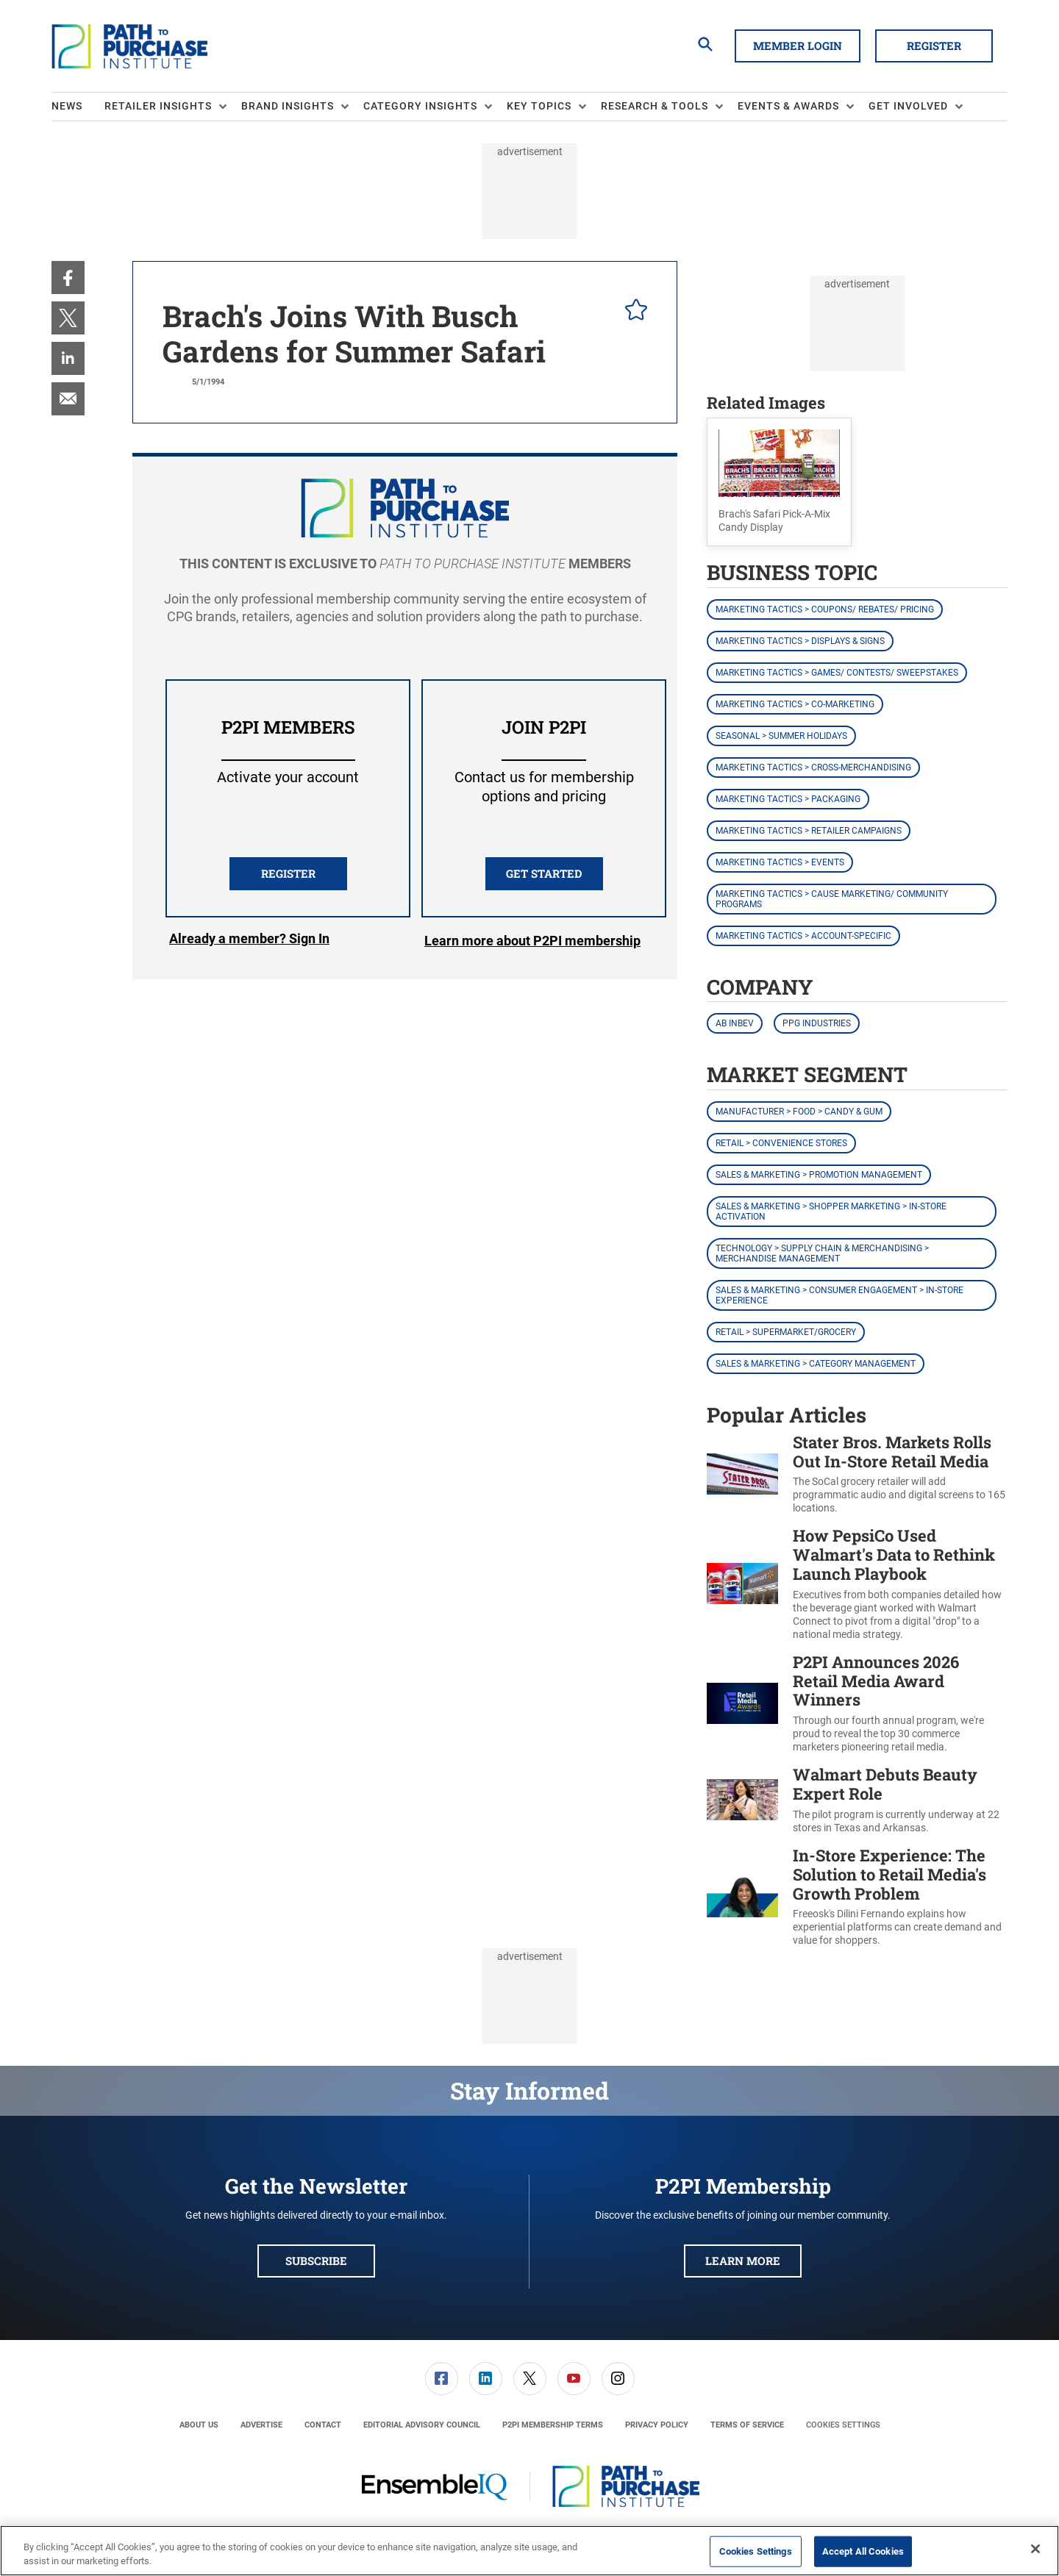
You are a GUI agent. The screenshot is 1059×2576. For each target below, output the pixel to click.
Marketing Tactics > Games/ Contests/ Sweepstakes (837, 673)
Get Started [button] (544, 873)
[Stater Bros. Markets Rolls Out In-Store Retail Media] (742, 1474)
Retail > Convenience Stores (781, 1143)
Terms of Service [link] (747, 2425)
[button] (779, 482)
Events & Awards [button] (788, 106)
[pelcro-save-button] (632, 311)
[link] (68, 277)
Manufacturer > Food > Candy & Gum (799, 1111)
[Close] (1035, 2549)
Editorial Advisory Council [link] (421, 2425)
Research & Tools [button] (654, 106)
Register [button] (934, 45)
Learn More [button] (742, 2260)
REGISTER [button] (288, 873)
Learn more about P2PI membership (532, 940)
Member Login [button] (797, 45)
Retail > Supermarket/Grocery (786, 1332)
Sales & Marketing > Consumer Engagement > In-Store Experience (839, 1295)
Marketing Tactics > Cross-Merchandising (813, 767)
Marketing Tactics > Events (780, 862)
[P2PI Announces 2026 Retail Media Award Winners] (742, 1704)
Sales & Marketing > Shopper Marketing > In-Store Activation (831, 1211)
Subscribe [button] (316, 2260)
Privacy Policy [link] (656, 2425)
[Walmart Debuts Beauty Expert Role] (742, 1800)
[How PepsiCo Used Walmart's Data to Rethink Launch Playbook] (742, 1583)
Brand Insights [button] (287, 106)
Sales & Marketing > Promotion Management (819, 1175)
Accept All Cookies (863, 2551)
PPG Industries (816, 1023)
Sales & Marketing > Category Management (816, 1364)
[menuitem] (77, 107)
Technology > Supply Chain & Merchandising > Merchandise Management (822, 1253)
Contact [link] (322, 2425)
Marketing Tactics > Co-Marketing (795, 704)
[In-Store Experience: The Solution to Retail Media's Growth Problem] (742, 1897)
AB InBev (735, 1023)
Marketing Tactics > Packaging (788, 799)
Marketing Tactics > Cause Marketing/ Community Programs (832, 899)
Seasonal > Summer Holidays (781, 736)
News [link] (66, 106)
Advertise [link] (261, 2425)
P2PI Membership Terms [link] (552, 2425)
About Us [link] (198, 2425)
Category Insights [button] (420, 106)
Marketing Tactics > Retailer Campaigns (809, 831)
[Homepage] (129, 46)
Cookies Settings (843, 2425)
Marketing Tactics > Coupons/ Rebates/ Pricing (825, 609)
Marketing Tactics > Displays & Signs (800, 641)
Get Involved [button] (908, 106)
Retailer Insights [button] (158, 106)
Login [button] (249, 941)
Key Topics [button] (539, 106)
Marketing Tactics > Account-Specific (803, 936)
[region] (529, 2550)
